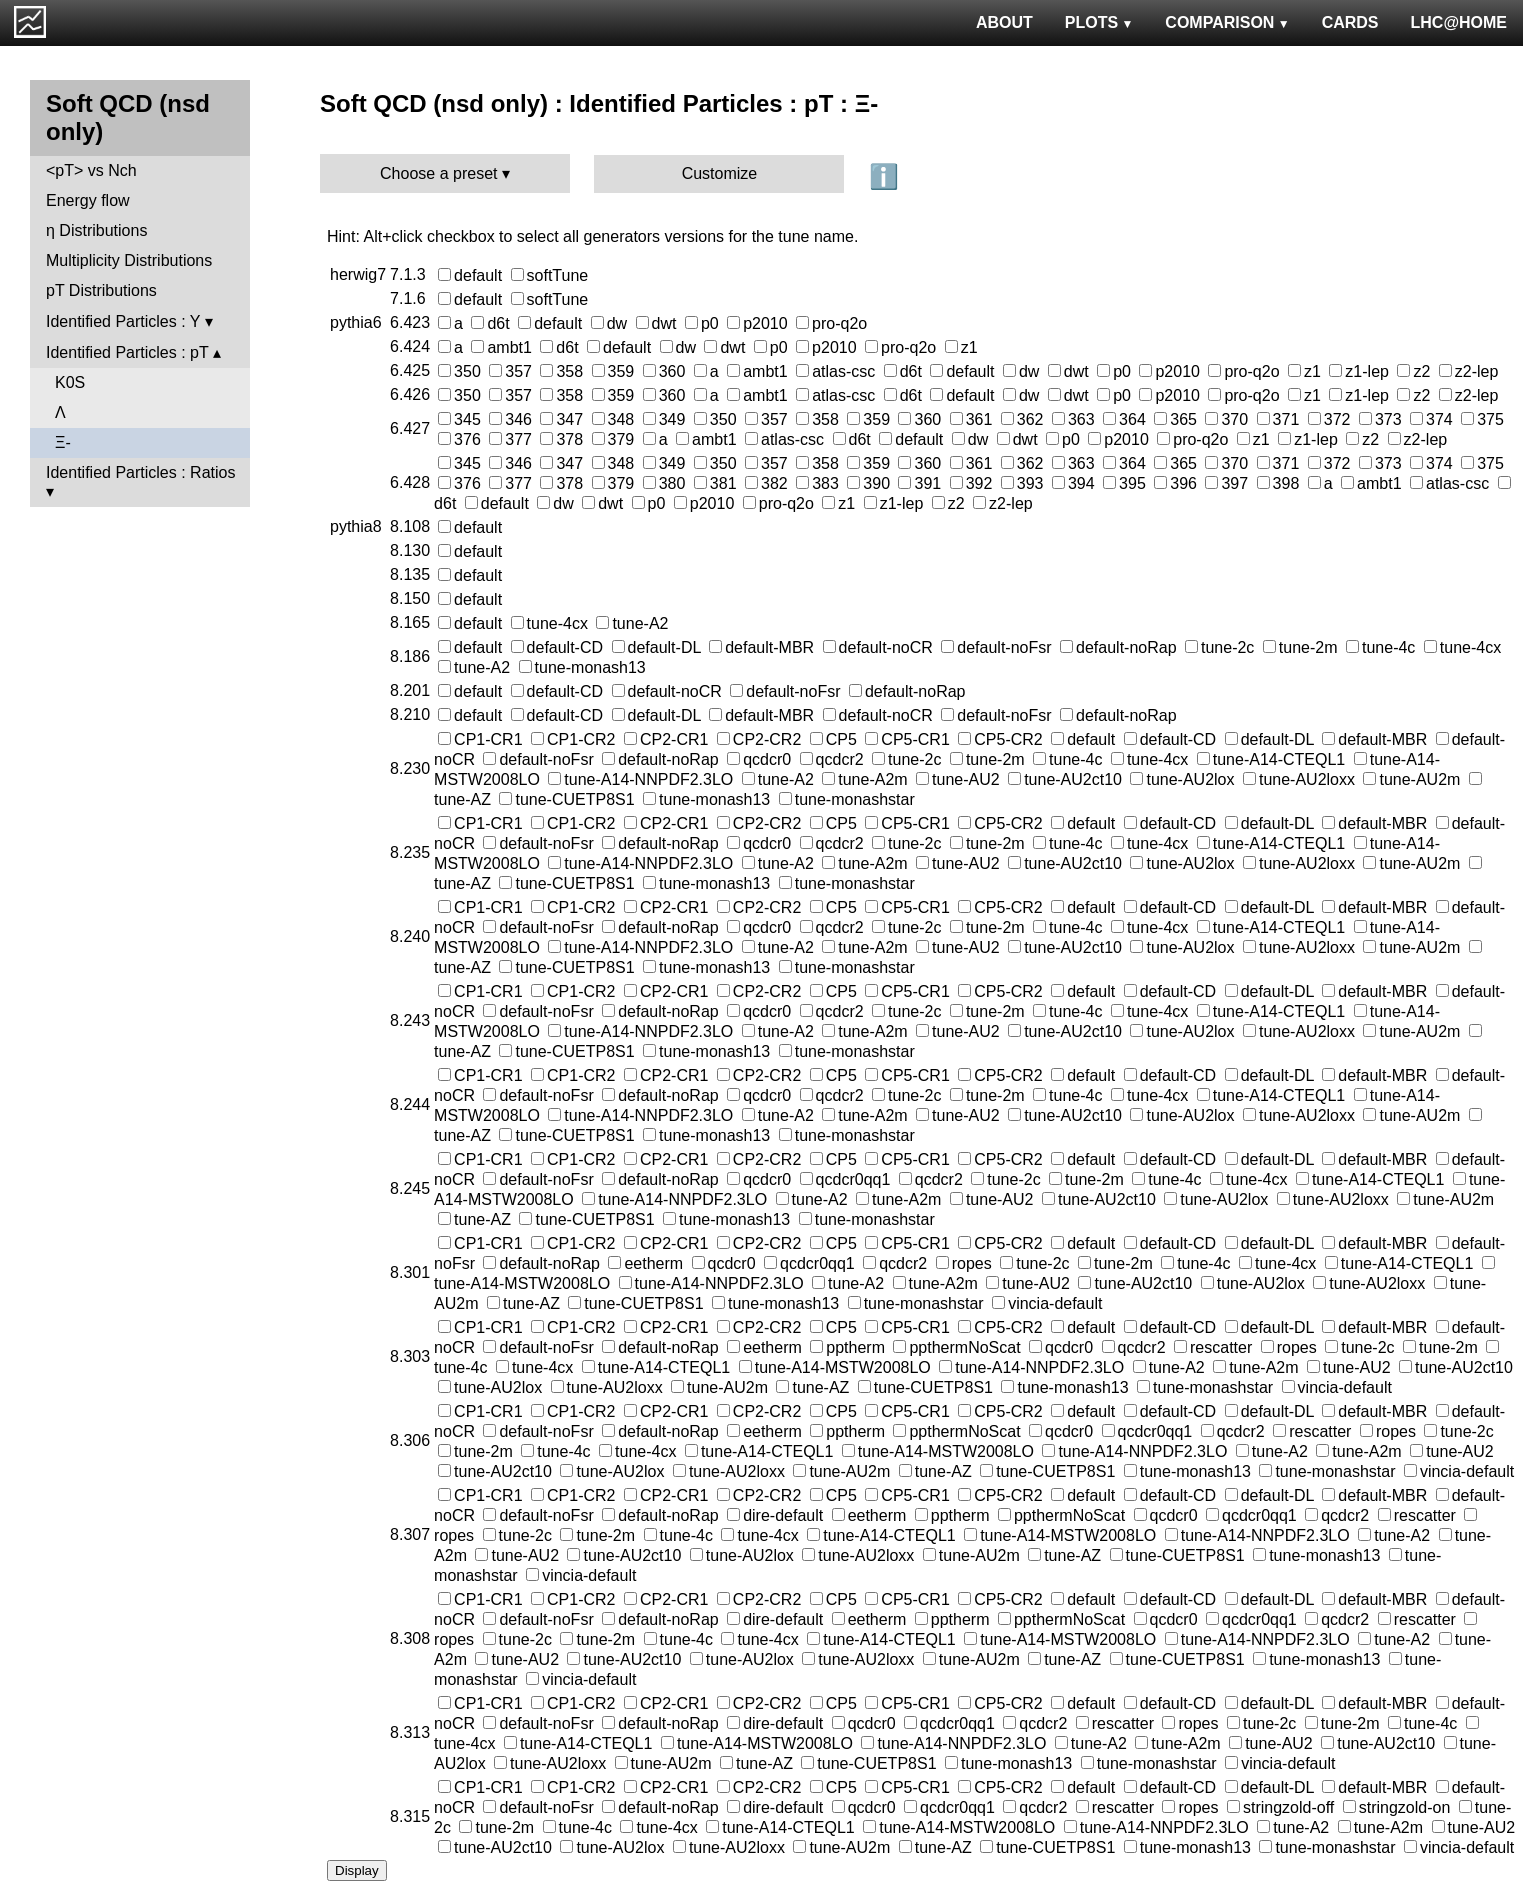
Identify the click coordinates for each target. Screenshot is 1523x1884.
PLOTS (1099, 22)
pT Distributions (101, 290)
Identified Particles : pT (127, 352)
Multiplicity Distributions (129, 260)
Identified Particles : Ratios (140, 472)
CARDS (1350, 22)
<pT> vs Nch (91, 170)
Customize (720, 173)
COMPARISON (1227, 22)
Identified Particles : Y (123, 321)
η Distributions (96, 230)
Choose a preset (438, 173)
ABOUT (1004, 22)
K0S (70, 382)
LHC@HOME (1459, 22)
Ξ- (63, 442)
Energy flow (88, 200)
